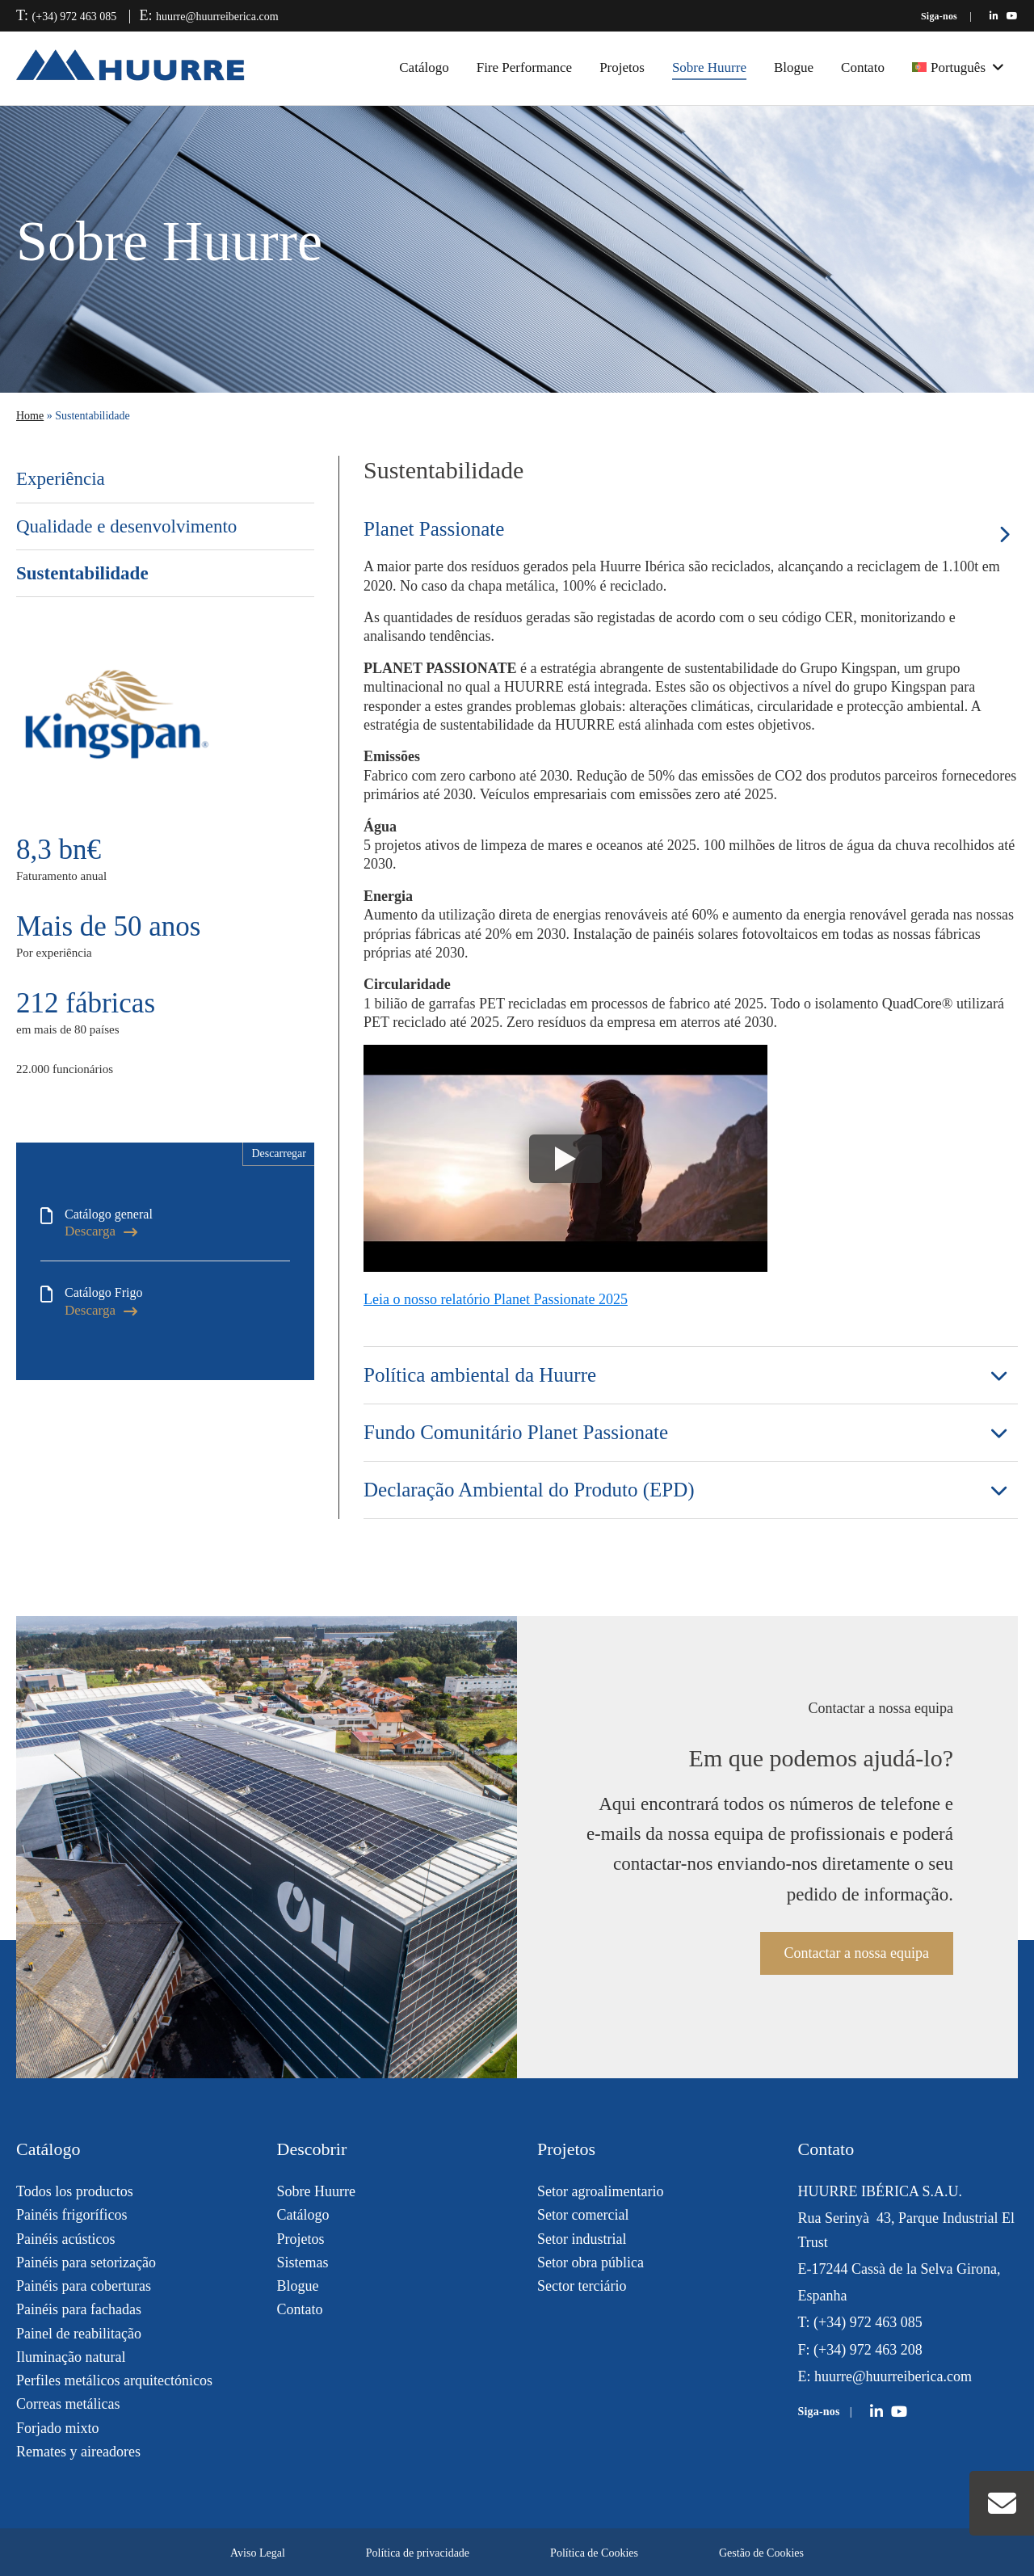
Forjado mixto (57, 2428)
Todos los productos (74, 2191)
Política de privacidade (417, 2553)
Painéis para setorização (86, 2262)
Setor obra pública (590, 2262)
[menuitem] (958, 68)
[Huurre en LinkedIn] (994, 16)
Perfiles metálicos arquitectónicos (114, 2380)
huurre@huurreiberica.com (217, 17)
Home (30, 416)
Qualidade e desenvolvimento (126, 526)
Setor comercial (582, 2215)
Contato (863, 67)
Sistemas (303, 2262)
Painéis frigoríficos (71, 2215)
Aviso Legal (257, 2553)
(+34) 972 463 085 (74, 17)
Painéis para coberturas (83, 2286)
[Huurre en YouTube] (1012, 16)
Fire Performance (524, 67)
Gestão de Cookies (761, 2553)
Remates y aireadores (78, 2451)
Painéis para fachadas (78, 2309)
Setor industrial (582, 2239)
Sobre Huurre (709, 67)
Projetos (622, 67)
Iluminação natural (70, 2357)
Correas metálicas (68, 2404)
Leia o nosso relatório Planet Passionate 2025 (496, 1299)
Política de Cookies (594, 2553)
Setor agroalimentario (600, 2191)
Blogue (793, 67)
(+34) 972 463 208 (868, 2350)
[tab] (691, 529)
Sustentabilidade (82, 573)
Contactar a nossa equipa (856, 1953)
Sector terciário (581, 2286)
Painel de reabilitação (78, 2334)
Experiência (60, 479)
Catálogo (423, 67)
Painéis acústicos (65, 2239)
